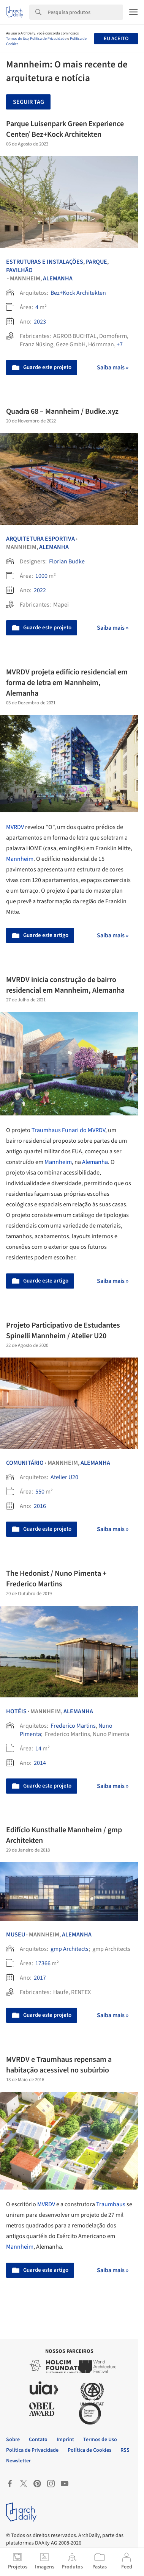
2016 (40, 1506)
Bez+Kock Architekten (78, 293)
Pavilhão (19, 270)
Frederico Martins (73, 1726)
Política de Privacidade (48, 38)
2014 (40, 1763)
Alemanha (58, 278)
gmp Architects (70, 1949)
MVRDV (15, 827)
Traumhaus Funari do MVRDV (68, 1130)
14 (38, 1748)
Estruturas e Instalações (44, 262)
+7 (120, 344)
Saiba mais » (112, 367)
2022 (40, 590)
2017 (40, 1978)
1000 (41, 576)
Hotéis (16, 1711)
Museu (15, 1934)
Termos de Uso (17, 38)
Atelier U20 (64, 1477)
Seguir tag (28, 102)
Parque (96, 262)
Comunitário (25, 1463)
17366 (43, 1963)
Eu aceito (116, 38)
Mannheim (19, 859)
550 (39, 1491)
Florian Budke (67, 561)
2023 (40, 322)
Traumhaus (111, 2204)
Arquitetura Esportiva (40, 539)
